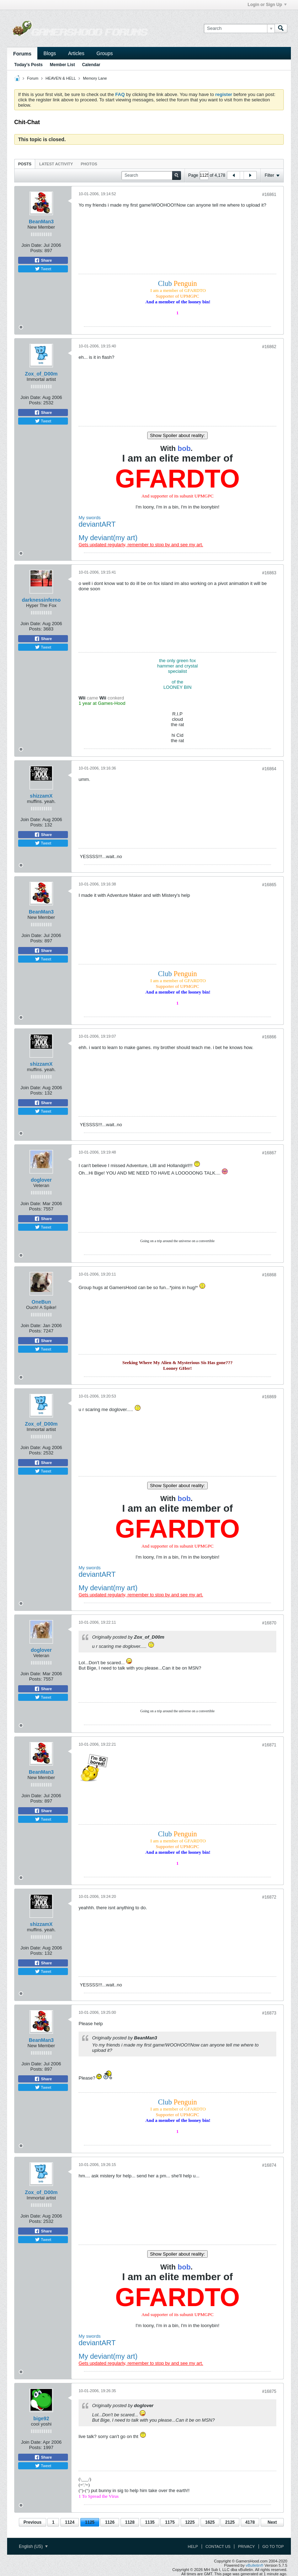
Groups (104, 53)
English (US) (33, 2546)
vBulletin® (255, 2565)
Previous (32, 2522)
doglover (41, 1180)
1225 (190, 2522)
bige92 (41, 2418)
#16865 (269, 884)
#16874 (269, 2165)
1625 (210, 2522)
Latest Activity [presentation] (56, 164)
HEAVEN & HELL (61, 78)
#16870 (269, 1622)
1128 (130, 2522)
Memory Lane (95, 78)
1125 (90, 2522)
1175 (170, 2522)
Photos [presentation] (89, 164)
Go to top (273, 2546)
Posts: (36, 250)
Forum (32, 78)
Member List (62, 64)
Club (177, 283)
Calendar (91, 64)
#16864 (269, 768)
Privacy (246, 2546)
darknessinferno (41, 600)
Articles (76, 53)
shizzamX (41, 796)
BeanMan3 (41, 221)
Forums (22, 54)
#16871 (269, 1744)
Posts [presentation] (24, 164)
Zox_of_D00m (41, 374)
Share (43, 260)
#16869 (269, 1396)
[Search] (239, 28)
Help (193, 2546)
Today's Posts (28, 64)
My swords (90, 517)
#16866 (269, 1036)
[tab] (24, 164)
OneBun (41, 1302)
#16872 (269, 1897)
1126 (110, 2522)
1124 (70, 2522)
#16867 (269, 1152)
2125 (230, 2522)
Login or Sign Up (267, 4)
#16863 (269, 572)
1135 (150, 2522)
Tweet (43, 268)
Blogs (49, 53)
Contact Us (218, 2546)
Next (272, 2522)
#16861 (269, 194)
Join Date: (31, 245)
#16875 (269, 2391)
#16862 (269, 346)
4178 (250, 2522)
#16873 (269, 2013)
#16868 (269, 1274)
